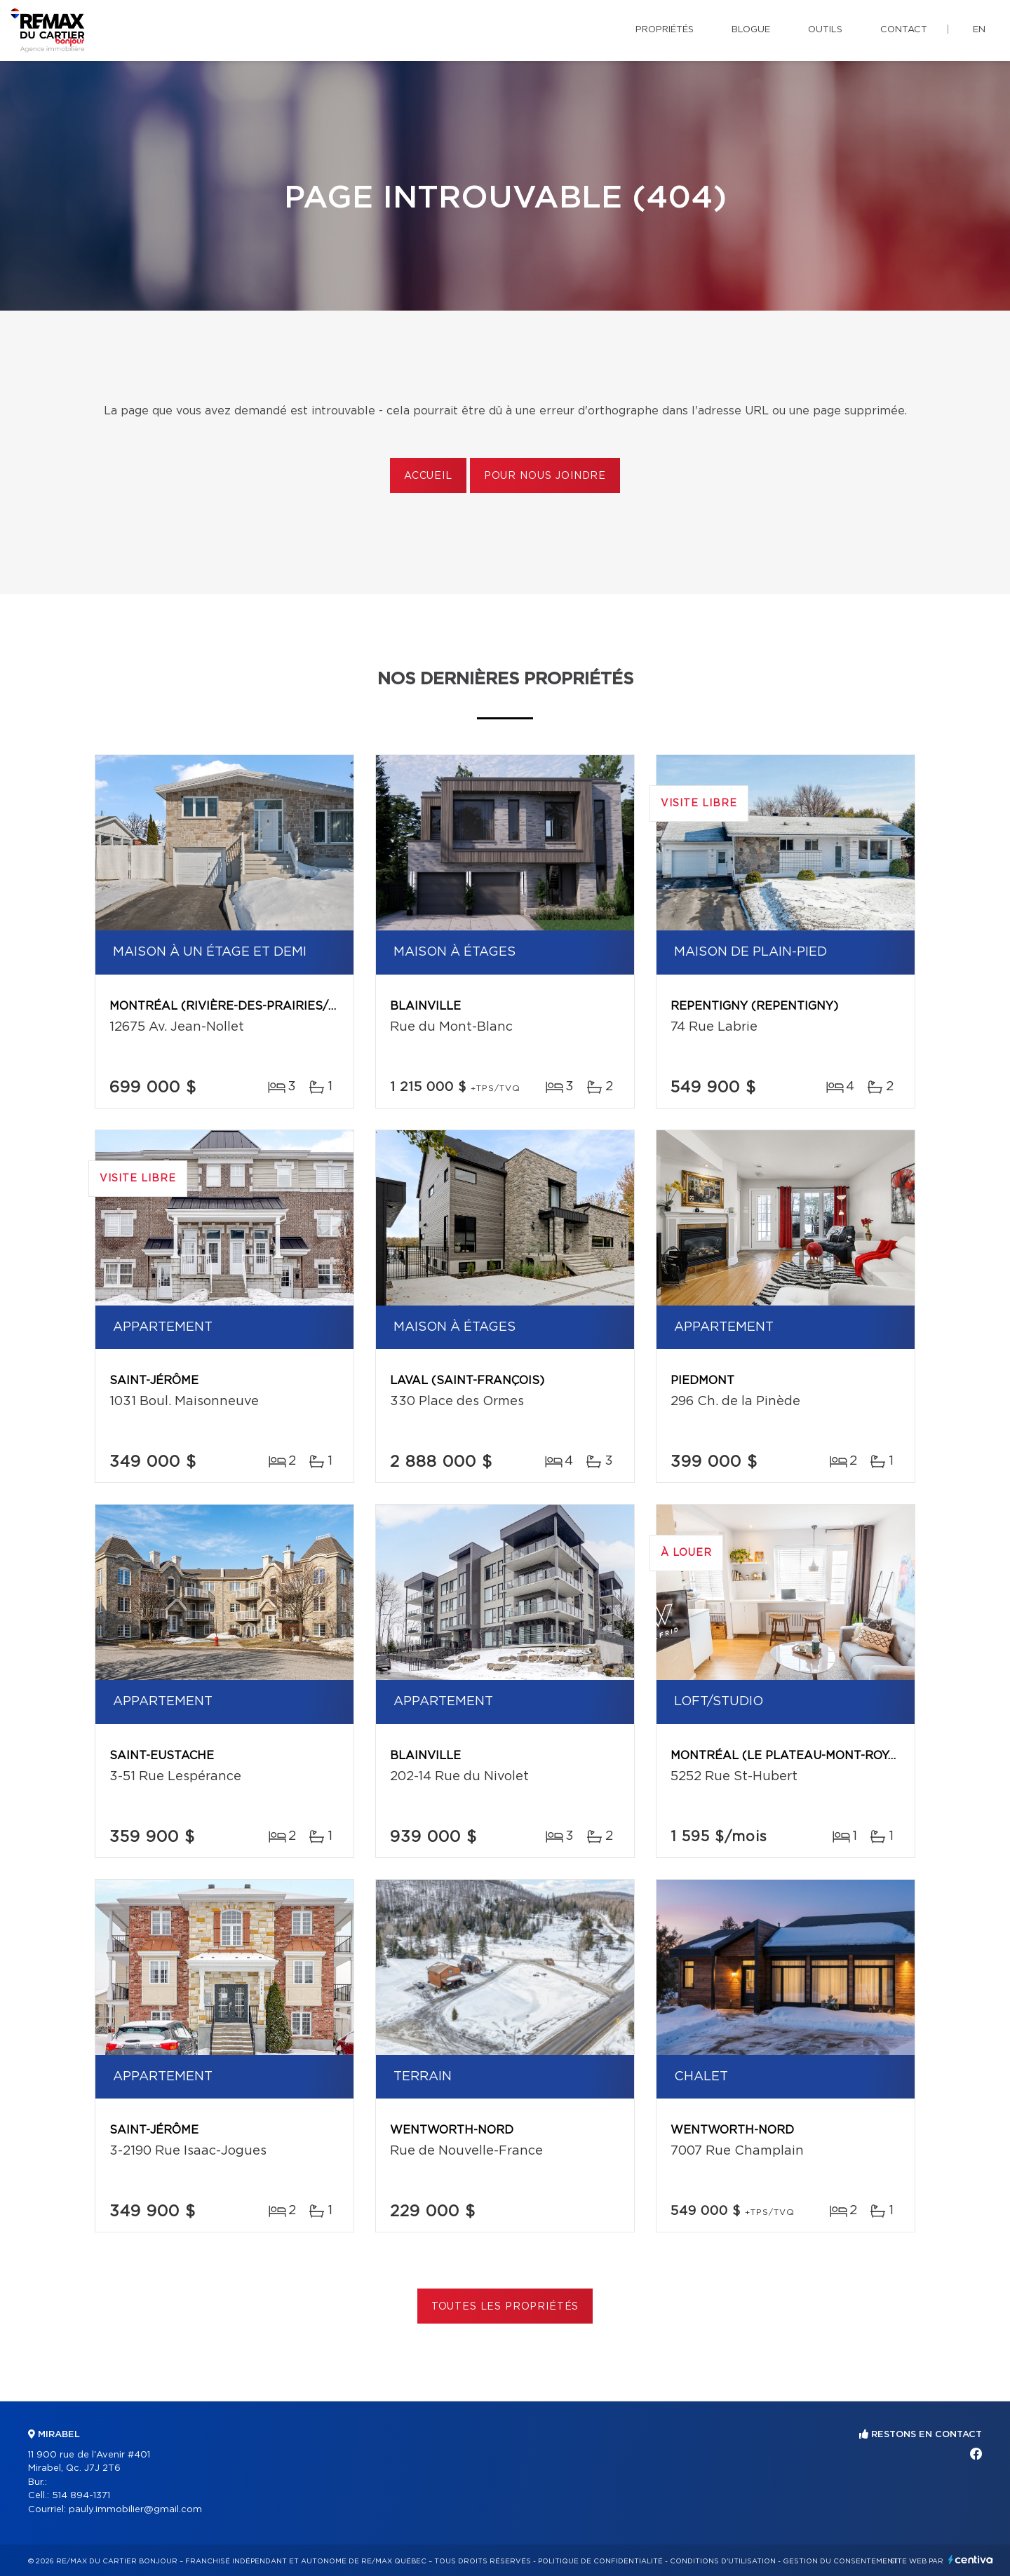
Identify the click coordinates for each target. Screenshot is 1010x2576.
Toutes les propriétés (505, 2307)
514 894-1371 (81, 2495)
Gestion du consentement (840, 2561)
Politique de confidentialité (600, 2561)
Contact (903, 29)
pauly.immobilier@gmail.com (135, 2509)
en (979, 29)
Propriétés (664, 29)
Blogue (751, 29)
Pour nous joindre (545, 476)
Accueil (428, 476)
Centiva (970, 2559)
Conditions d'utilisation (723, 2561)
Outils (825, 29)
